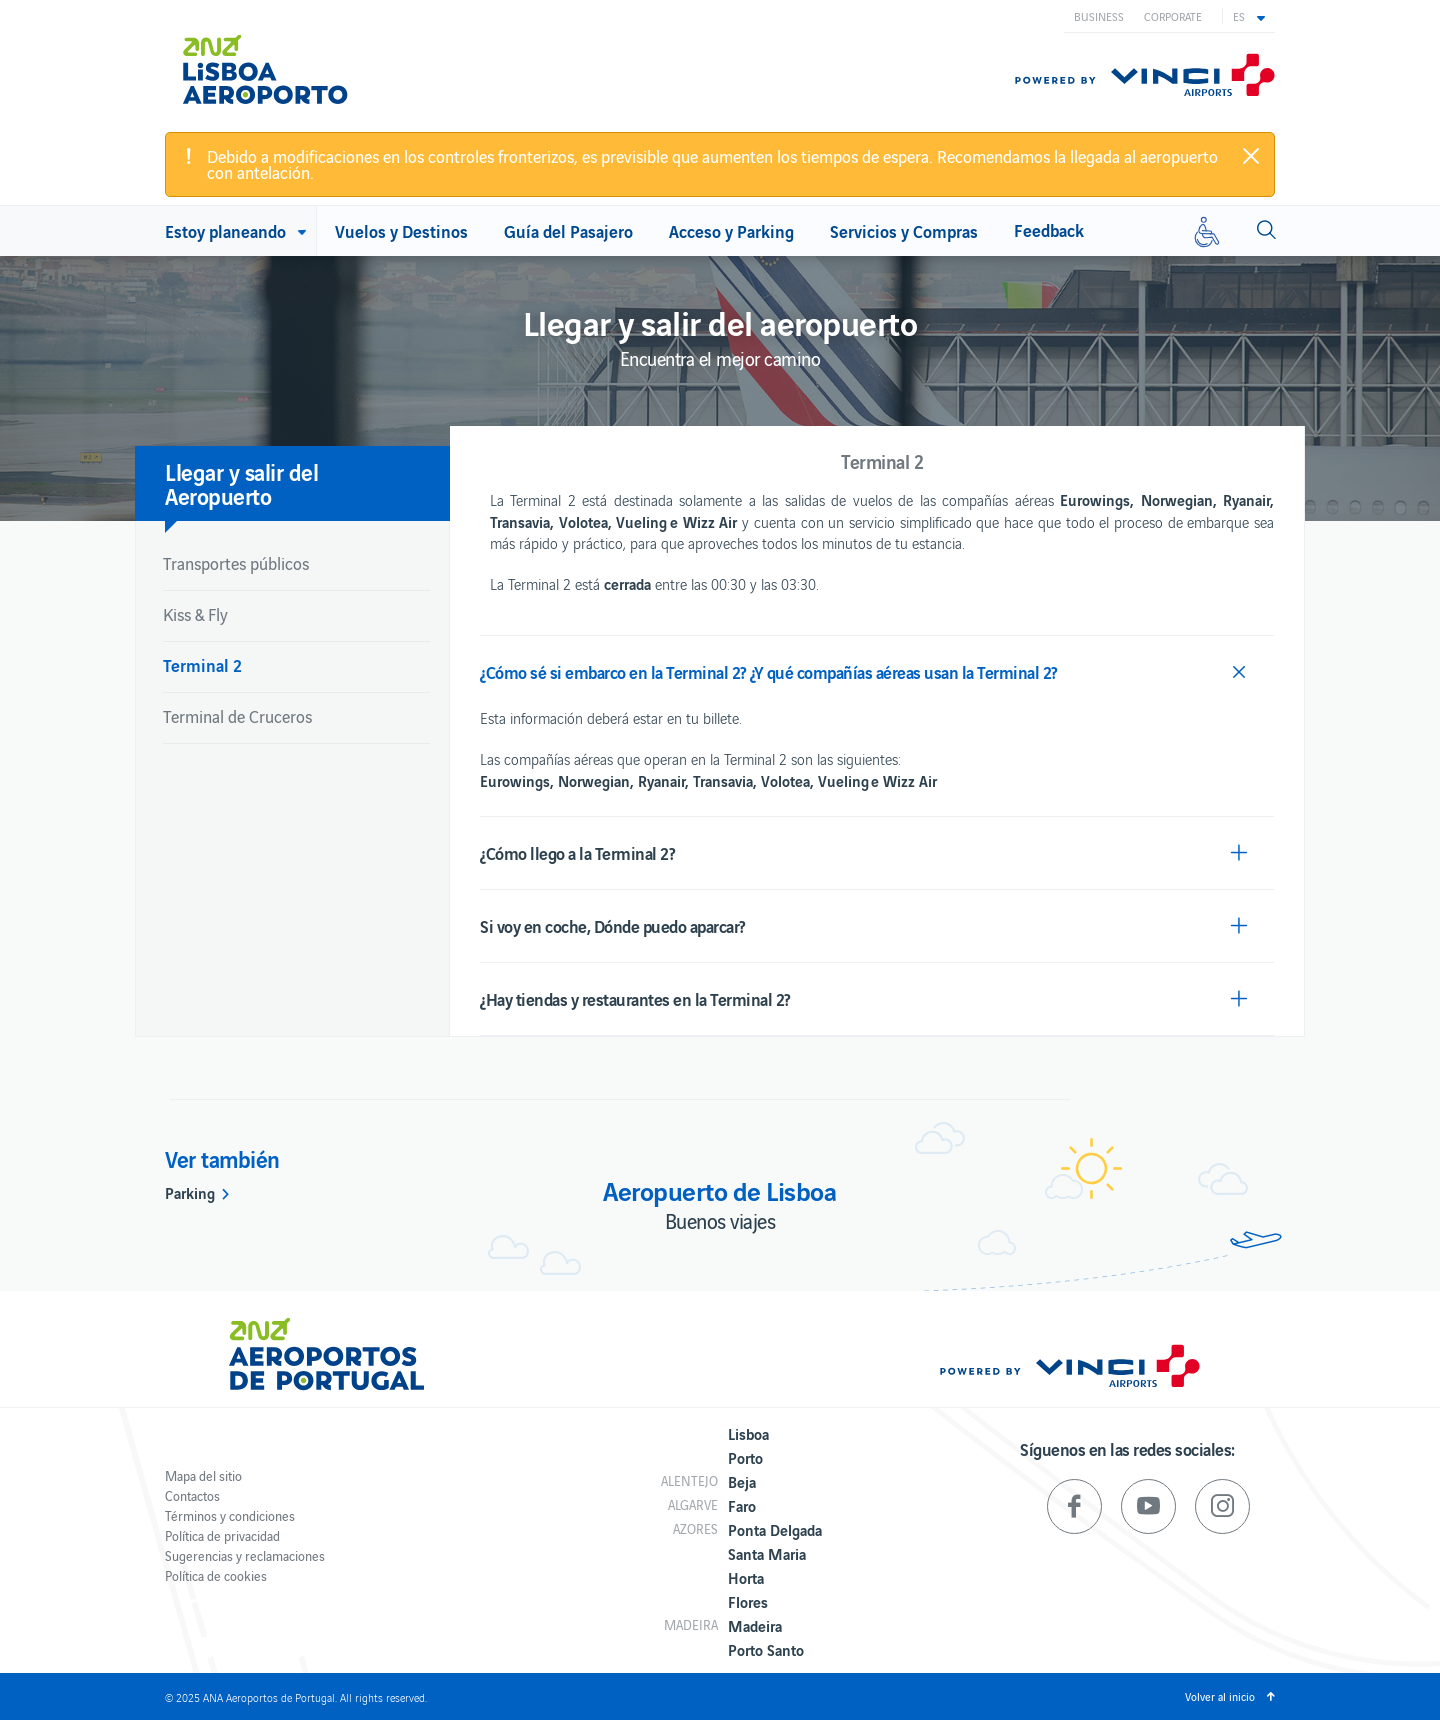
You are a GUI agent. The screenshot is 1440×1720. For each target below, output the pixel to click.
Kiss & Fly (195, 614)
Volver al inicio (1220, 1696)
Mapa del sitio (203, 1475)
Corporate (1173, 16)
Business (1099, 16)
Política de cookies (216, 1575)
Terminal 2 (202, 664)
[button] (1249, 16)
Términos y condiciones (230, 1515)
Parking (190, 1192)
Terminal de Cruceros (237, 716)
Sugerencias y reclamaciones (245, 1555)
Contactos (192, 1495)
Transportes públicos (236, 563)
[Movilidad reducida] (1207, 231)
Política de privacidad (222, 1535)
